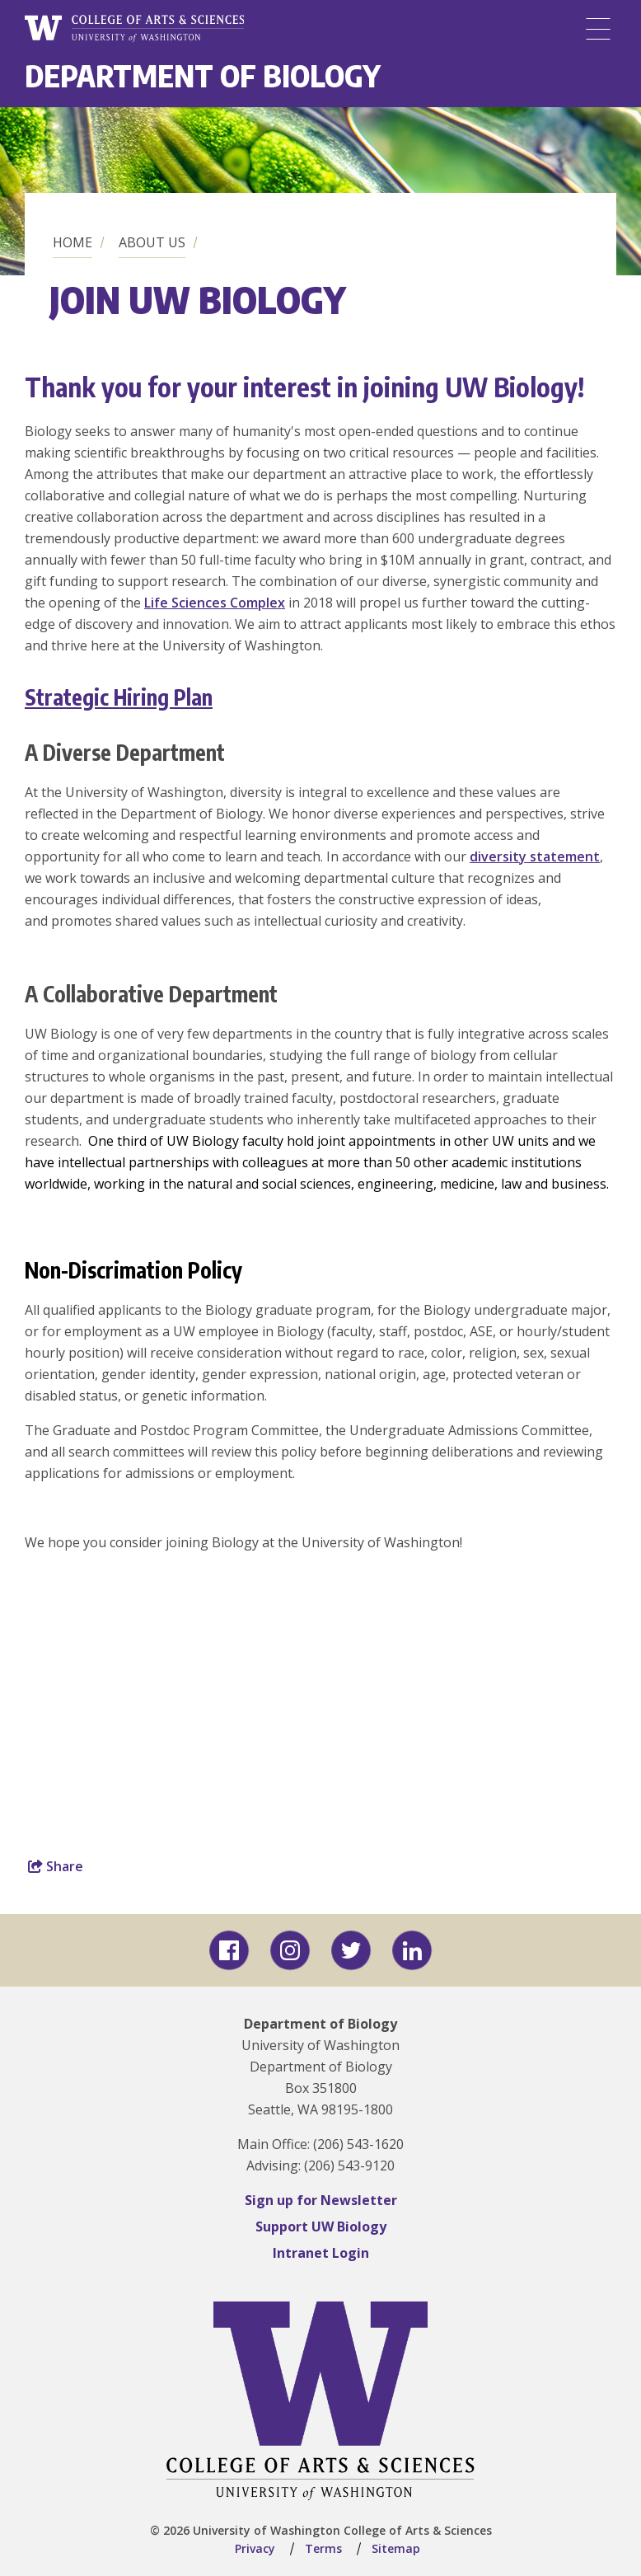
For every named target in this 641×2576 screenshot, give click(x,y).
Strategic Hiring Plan (119, 697)
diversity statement (535, 856)
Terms (323, 2548)
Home (72, 242)
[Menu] (598, 29)
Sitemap (396, 2548)
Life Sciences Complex (214, 603)
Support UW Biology (320, 2226)
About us (152, 242)
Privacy (255, 2548)
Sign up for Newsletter (321, 2200)
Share (55, 1866)
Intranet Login (321, 2253)
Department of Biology (203, 75)
